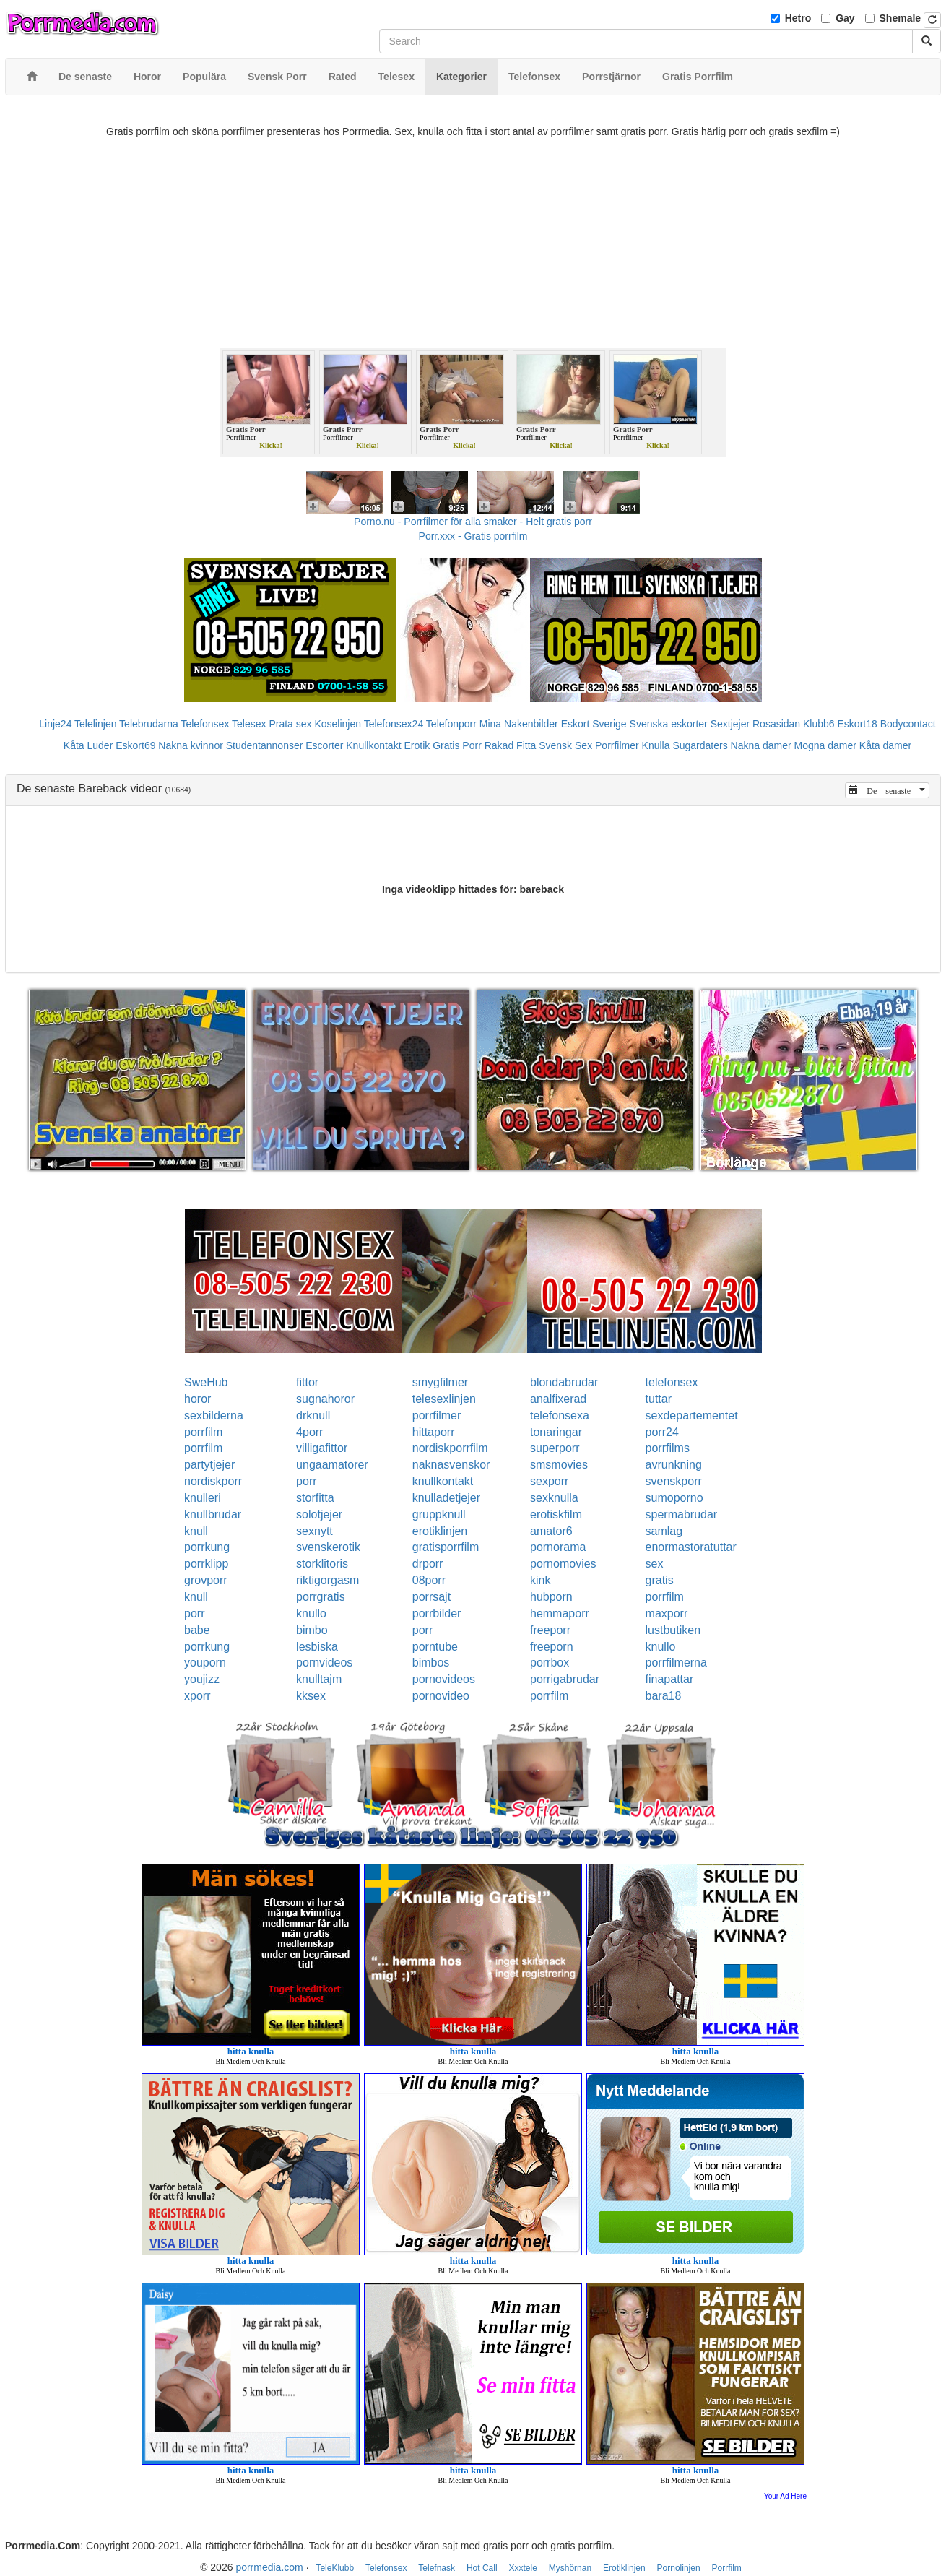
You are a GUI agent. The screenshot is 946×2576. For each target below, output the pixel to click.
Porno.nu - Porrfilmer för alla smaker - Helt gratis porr (473, 521)
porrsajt (431, 1597)
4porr (309, 1432)
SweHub (205, 1382)
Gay (845, 18)
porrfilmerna (676, 1662)
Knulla (656, 745)
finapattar (670, 1679)
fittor (307, 1382)
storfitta (315, 1498)
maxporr (667, 1613)
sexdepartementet (692, 1415)
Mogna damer (825, 745)
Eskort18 (857, 724)
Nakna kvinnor (190, 745)
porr (306, 1481)
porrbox (549, 1662)
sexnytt (314, 1531)
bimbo (312, 1630)
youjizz (202, 1679)
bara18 (664, 1696)
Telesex (249, 724)
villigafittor (321, 1448)
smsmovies (559, 1464)
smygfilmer (440, 1382)
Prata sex (290, 724)
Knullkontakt (373, 745)
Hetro (798, 18)
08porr (429, 1580)
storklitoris (322, 1563)
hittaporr (433, 1432)
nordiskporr (213, 1481)
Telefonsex (205, 724)
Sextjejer (730, 724)
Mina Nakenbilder (518, 724)
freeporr (550, 1630)
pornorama (558, 1547)
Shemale (900, 18)
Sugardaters (699, 745)
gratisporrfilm (445, 1547)
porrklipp (206, 1563)
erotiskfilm (556, 1514)
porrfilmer (436, 1415)
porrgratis (320, 1597)
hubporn (551, 1597)
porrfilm (203, 1432)
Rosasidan (776, 724)
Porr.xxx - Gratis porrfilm (473, 536)
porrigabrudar (564, 1679)
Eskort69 (135, 745)
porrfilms (668, 1448)
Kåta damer (885, 745)
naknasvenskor (451, 1464)
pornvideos (324, 1662)
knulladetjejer (446, 1498)
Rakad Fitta (511, 745)
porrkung (207, 1547)
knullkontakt (443, 1481)
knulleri (202, 1498)
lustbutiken (673, 1630)
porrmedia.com (269, 2567)
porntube (435, 1647)
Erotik (417, 745)
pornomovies (563, 1563)
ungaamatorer (332, 1464)
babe (197, 1630)
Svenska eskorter (669, 724)
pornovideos (443, 1679)
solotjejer (319, 1514)
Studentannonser (264, 745)
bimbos (431, 1662)
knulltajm (319, 1679)
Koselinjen (337, 724)
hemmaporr (559, 1613)
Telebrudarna (148, 724)
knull (196, 1531)
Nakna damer (761, 745)
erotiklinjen (439, 1531)
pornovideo (440, 1696)
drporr (427, 1563)
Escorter (324, 745)
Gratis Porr (457, 745)
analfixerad (558, 1399)
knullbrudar (212, 1514)
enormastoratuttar (691, 1547)
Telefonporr (451, 724)
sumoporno (674, 1498)
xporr (197, 1696)
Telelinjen (95, 724)
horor (197, 1399)
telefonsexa (559, 1415)
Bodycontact (908, 724)
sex (655, 1563)
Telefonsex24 (394, 724)
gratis (660, 1580)
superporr (554, 1448)
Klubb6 (819, 724)
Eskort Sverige (594, 724)
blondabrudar (564, 1382)
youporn (205, 1662)
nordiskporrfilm (450, 1448)
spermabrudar (682, 1514)
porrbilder (436, 1613)
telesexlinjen (444, 1399)
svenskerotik (328, 1547)
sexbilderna (213, 1415)
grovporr (205, 1580)
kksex (311, 1696)
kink (540, 1580)
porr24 (662, 1432)
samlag (664, 1531)
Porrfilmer (617, 745)
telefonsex (672, 1382)
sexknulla (554, 1498)
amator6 (551, 1531)
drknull (313, 1415)
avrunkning (674, 1464)
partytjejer (209, 1464)
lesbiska (317, 1647)
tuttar (659, 1399)
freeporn (551, 1647)
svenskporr (674, 1481)
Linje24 (55, 724)
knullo (311, 1613)
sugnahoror (325, 1399)
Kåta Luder (88, 745)
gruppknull (439, 1514)
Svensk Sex (565, 745)
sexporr (549, 1481)
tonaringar (556, 1432)
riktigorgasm (327, 1580)
